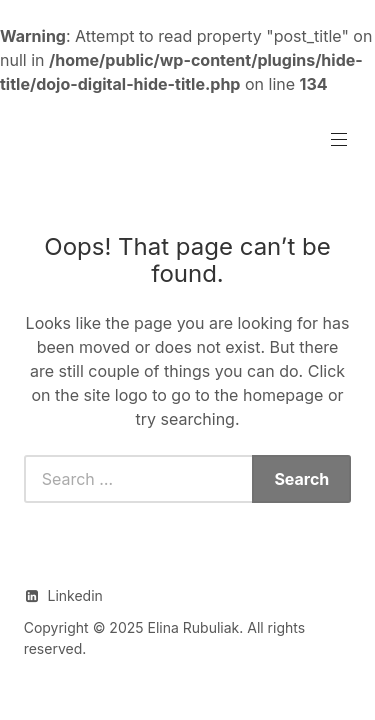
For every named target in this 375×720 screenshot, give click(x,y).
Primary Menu (337, 140)
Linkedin (74, 595)
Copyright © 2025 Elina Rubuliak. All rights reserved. (164, 638)
